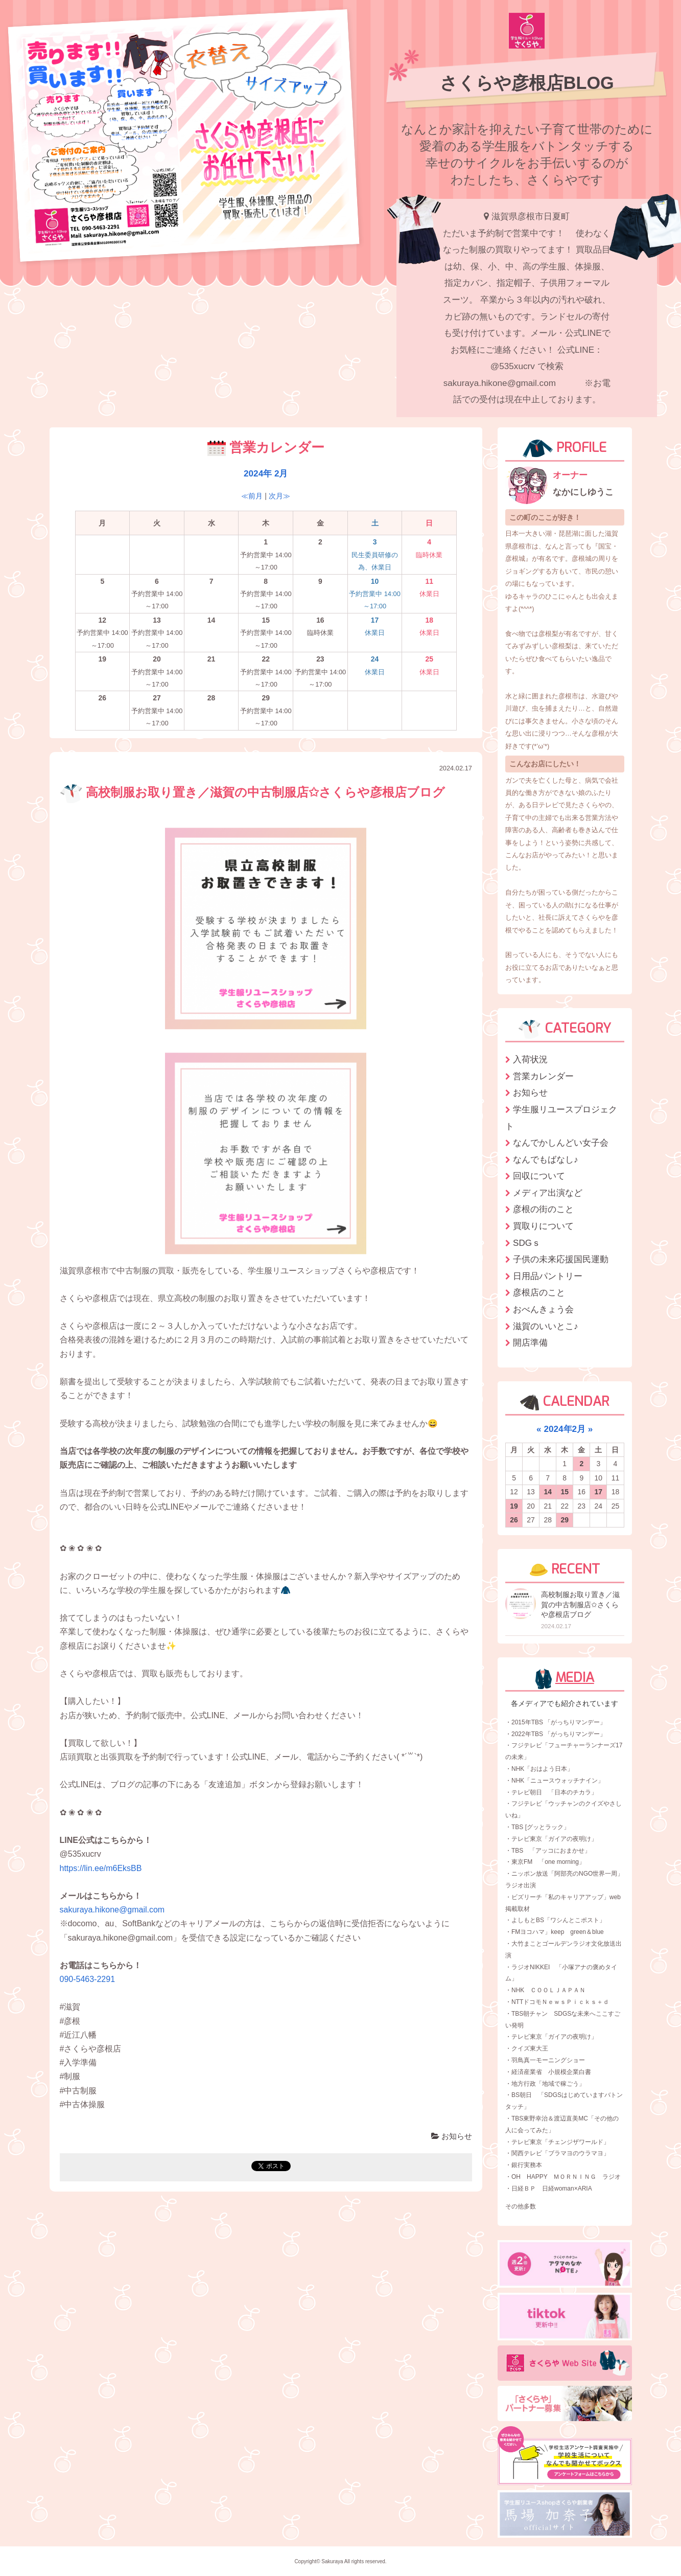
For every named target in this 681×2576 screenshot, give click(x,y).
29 (564, 1520)
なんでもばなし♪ (545, 1159)
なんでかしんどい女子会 (560, 1142)
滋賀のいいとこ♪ (545, 1326)
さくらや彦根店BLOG (527, 83)
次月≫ (279, 496)
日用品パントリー (547, 1276)
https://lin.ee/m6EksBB (101, 1868)
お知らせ (451, 2136)
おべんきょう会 (543, 1309)
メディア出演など (547, 1193)
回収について (539, 1176)
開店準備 (530, 1342)
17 (599, 1492)
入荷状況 (530, 1059)
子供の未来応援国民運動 (560, 1259)
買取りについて (543, 1226)
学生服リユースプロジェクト (561, 1117)
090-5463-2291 (87, 1979)
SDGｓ (527, 1243)
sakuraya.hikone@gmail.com (112, 1909)
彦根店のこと (539, 1292)
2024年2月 (564, 1429)
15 (564, 1492)
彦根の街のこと (543, 1209)
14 (548, 1492)
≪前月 (252, 496)
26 (514, 1520)
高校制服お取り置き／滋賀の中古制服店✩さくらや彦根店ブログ (252, 792)
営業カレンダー (543, 1076)
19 (514, 1506)
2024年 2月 (266, 473)
